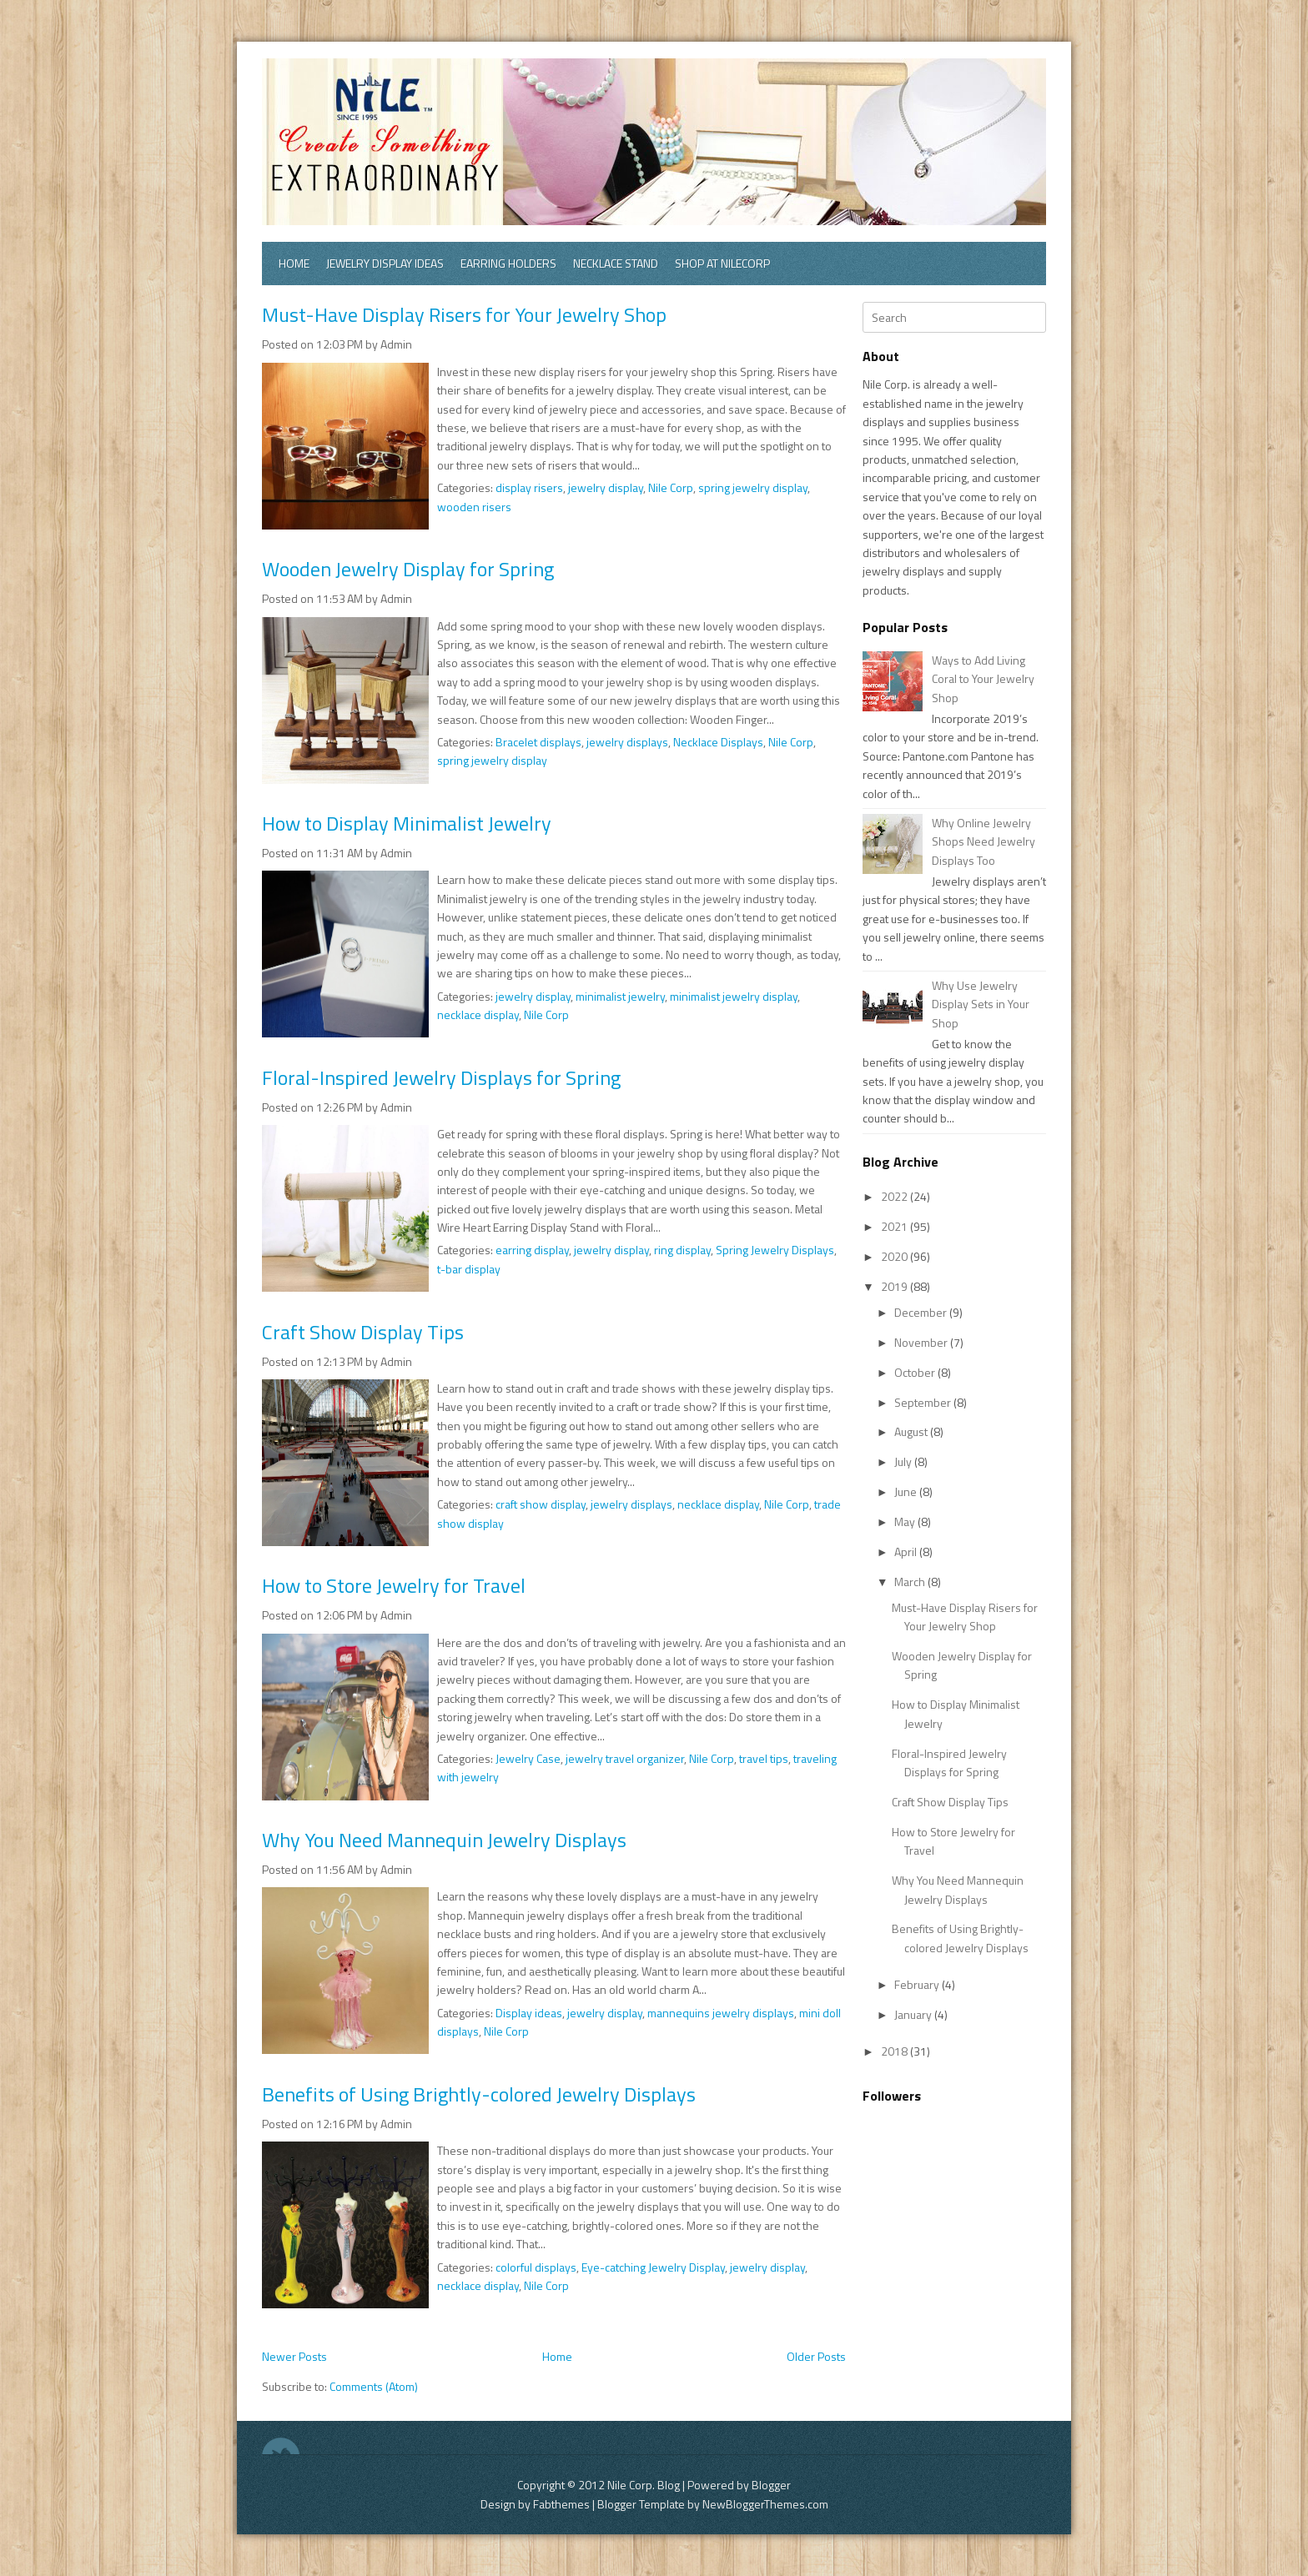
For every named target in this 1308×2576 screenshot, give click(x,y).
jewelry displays (627, 742)
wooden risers (474, 506)
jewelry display (605, 487)
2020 (895, 1256)
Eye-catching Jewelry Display (653, 2267)
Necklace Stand (615, 263)
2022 (895, 1196)
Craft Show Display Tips (363, 1332)
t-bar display (469, 1269)
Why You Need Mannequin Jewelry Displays (444, 1840)
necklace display (478, 1014)
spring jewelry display (752, 487)
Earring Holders (508, 263)
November (922, 1342)
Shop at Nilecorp (722, 263)
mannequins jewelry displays (720, 2012)
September (923, 1402)
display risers (529, 487)
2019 (895, 1286)
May (906, 1521)
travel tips (763, 1758)
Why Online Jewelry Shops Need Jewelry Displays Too (983, 841)
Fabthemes (561, 2504)
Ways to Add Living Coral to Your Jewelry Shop (983, 678)
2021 (895, 1226)
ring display (682, 1249)
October (916, 1372)
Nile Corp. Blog (644, 2484)
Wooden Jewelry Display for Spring (408, 569)
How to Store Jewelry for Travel (394, 1585)
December (921, 1312)
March (911, 1581)
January (914, 2014)
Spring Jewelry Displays (775, 1249)
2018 (895, 2051)
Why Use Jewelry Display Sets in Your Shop (980, 1004)
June (906, 1491)
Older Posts (816, 2356)
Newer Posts (294, 2356)
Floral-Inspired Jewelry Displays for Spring (441, 1077)
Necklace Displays (718, 742)
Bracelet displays (538, 742)
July (904, 1461)
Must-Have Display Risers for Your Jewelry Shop (464, 314)
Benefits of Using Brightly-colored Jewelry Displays (479, 2094)
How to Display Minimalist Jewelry (406, 823)
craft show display (541, 1504)
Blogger (771, 2484)
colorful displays (536, 2267)
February (918, 1984)
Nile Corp (670, 487)
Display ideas (529, 2012)
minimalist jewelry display (733, 996)
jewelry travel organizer (625, 1758)
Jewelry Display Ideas (385, 263)
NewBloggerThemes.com (765, 2504)
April (906, 1551)
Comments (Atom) (374, 2386)
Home (294, 263)
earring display (532, 1249)
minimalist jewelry (620, 996)
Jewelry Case (528, 1758)
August (912, 1431)
